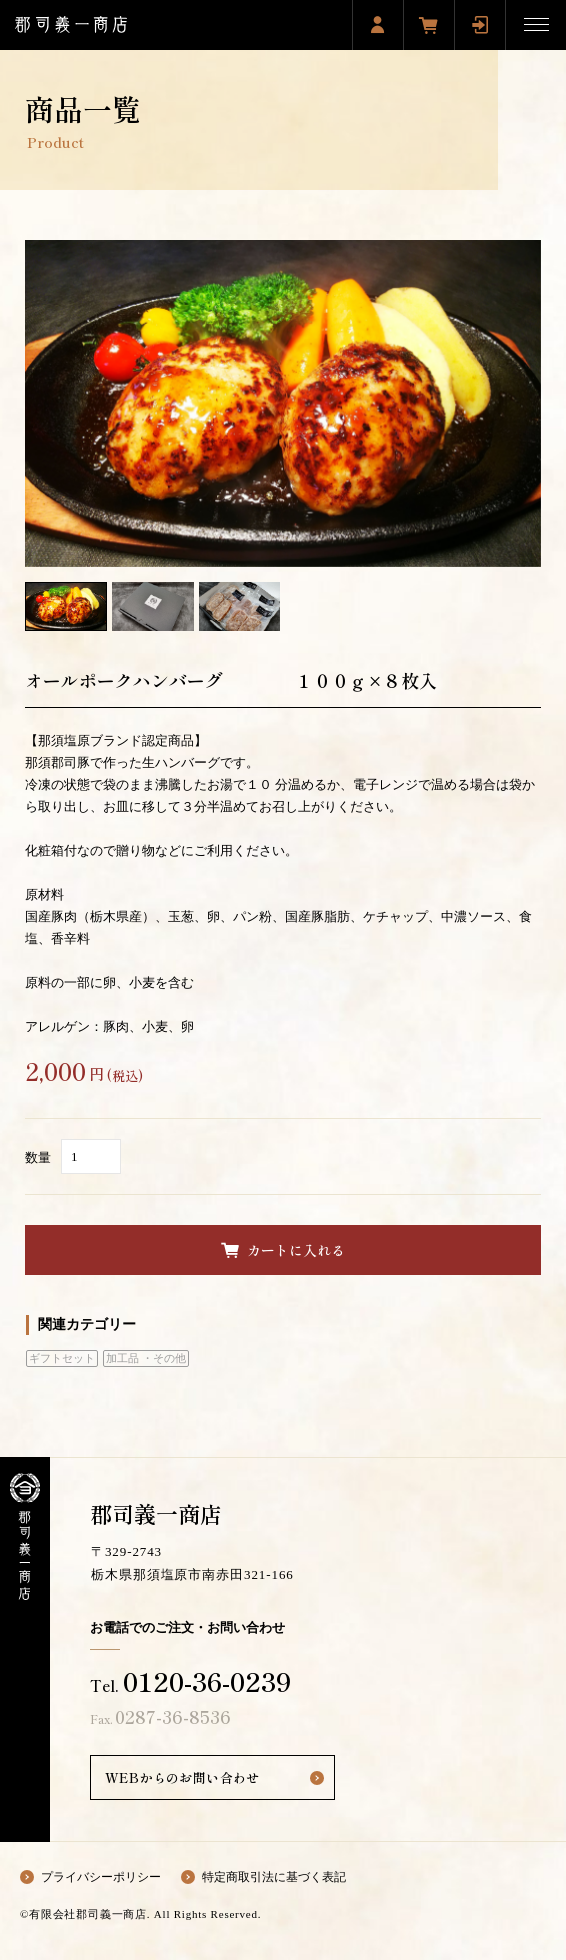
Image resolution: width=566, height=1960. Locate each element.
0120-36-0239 (207, 1680)
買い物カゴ (429, 25)
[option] (283, 403)
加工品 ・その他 (146, 1358)
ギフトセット (62, 1358)
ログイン (480, 25)
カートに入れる (296, 1250)
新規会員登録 (378, 25)
